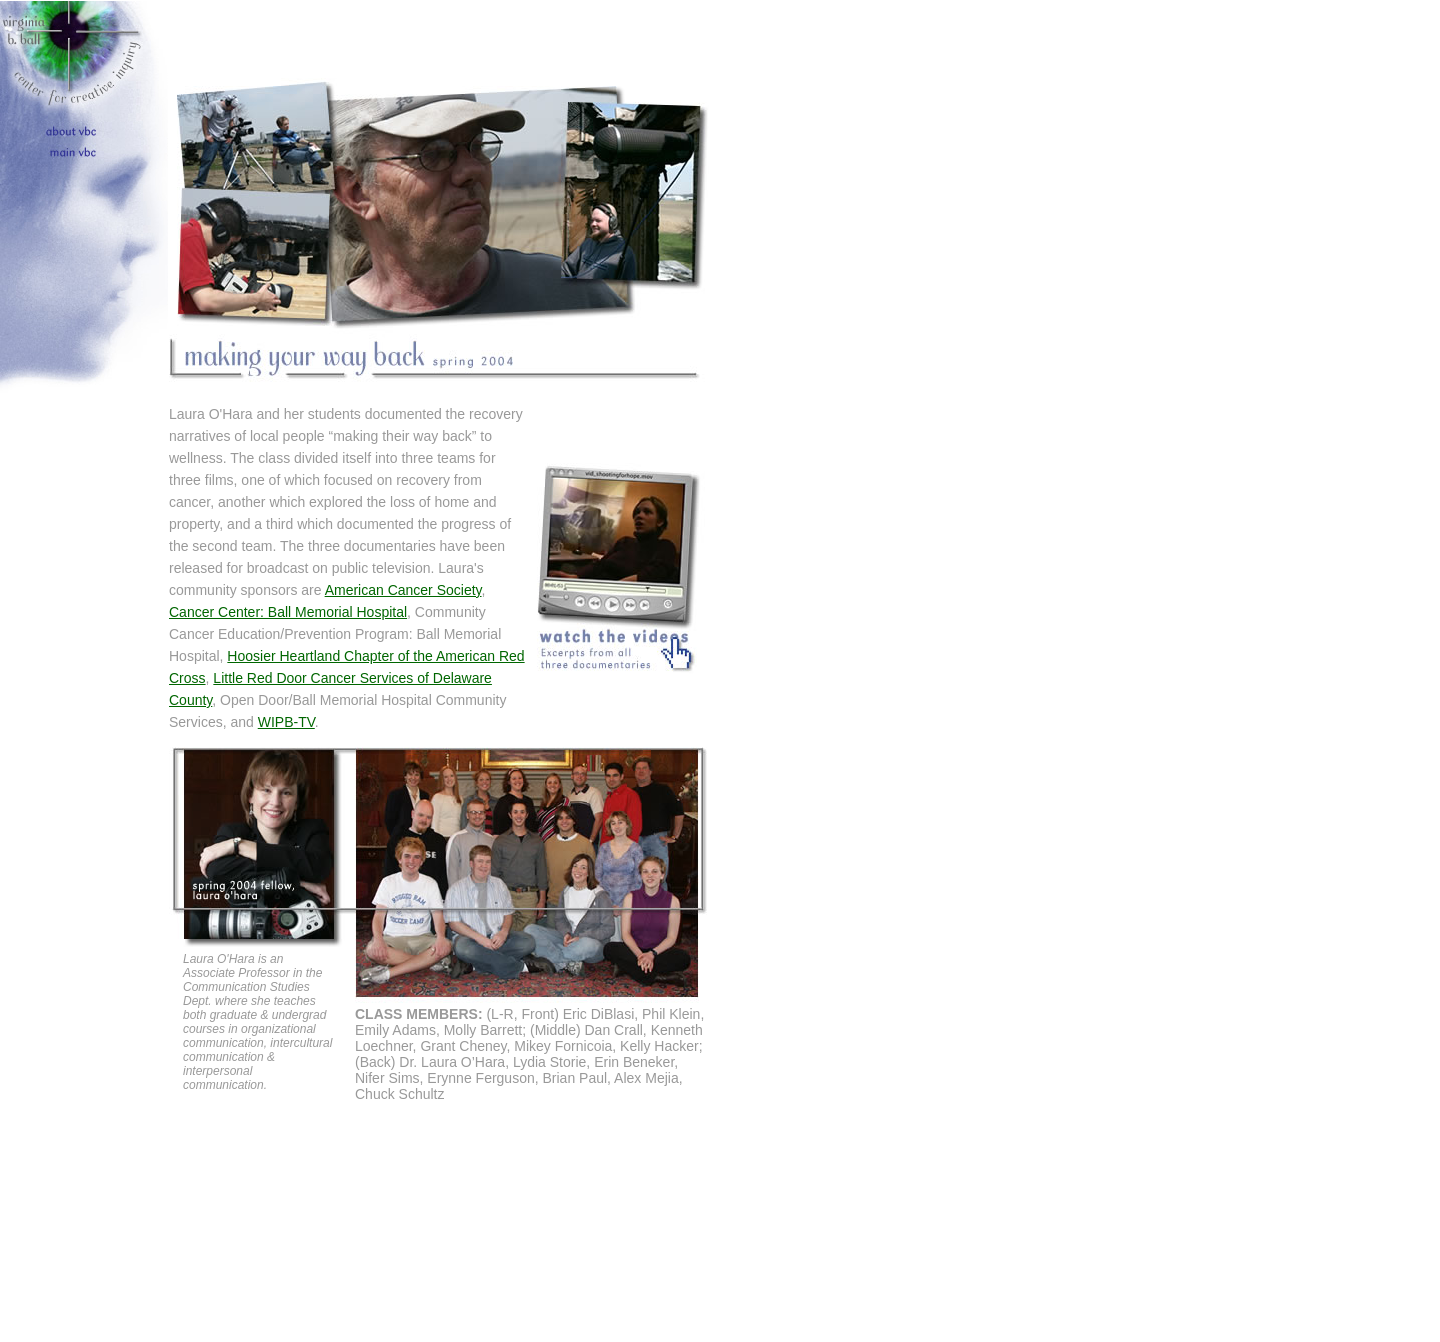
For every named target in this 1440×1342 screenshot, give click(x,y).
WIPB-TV (286, 722)
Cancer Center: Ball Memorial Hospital (288, 612)
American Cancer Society (403, 590)
